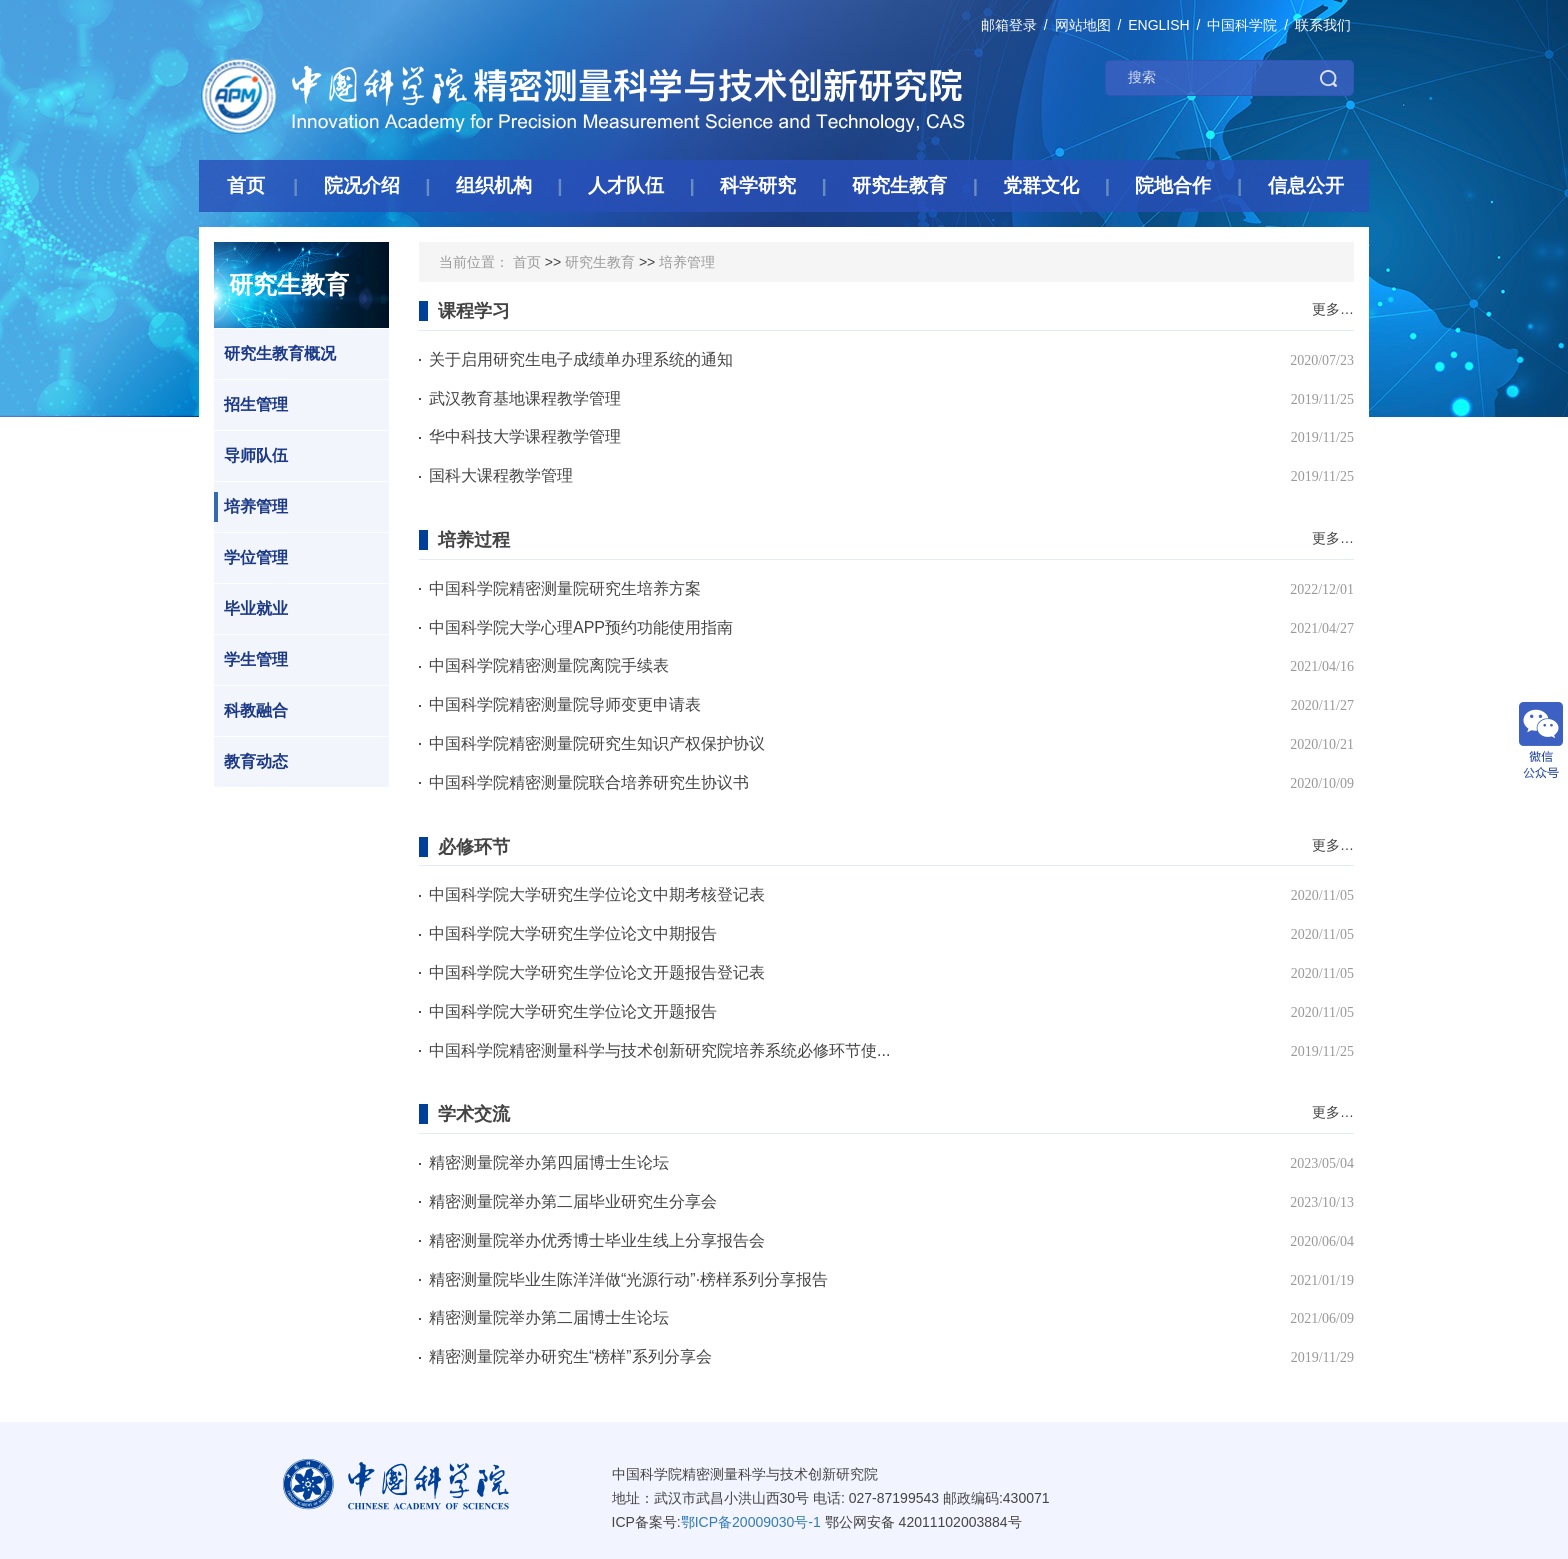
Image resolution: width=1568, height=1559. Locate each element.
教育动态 (251, 762)
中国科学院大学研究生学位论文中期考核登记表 (597, 894)
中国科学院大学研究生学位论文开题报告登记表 (597, 972)
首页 (527, 262)
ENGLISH (1158, 25)
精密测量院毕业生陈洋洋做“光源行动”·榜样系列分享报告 (628, 1279)
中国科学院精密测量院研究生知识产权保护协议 (597, 743)
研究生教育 (600, 262)
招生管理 (251, 405)
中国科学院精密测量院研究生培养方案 (565, 588)
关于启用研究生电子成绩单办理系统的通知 (581, 359)
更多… (1333, 309)
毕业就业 (251, 609)
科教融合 (251, 711)
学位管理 (251, 558)
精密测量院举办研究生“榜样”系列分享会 (570, 1356)
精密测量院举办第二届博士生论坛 (549, 1317)
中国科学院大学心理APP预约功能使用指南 (581, 627)
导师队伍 (251, 456)
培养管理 (251, 507)
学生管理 (251, 660)
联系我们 (1323, 25)
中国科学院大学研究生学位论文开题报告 (573, 1011)
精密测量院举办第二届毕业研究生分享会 (573, 1201)
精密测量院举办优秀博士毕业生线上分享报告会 (597, 1240)
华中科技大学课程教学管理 (525, 436)
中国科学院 (1242, 25)
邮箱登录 (1009, 25)
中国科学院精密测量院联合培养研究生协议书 (589, 782)
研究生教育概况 (275, 354)
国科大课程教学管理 (501, 475)
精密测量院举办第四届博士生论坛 (549, 1162)
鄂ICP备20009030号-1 (751, 1522)
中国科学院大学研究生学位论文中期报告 (573, 933)
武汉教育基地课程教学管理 (525, 398)
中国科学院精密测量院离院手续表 (549, 665)
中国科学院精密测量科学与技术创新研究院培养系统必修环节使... (659, 1050)
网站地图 (1083, 25)
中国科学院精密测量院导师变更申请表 (565, 704)
